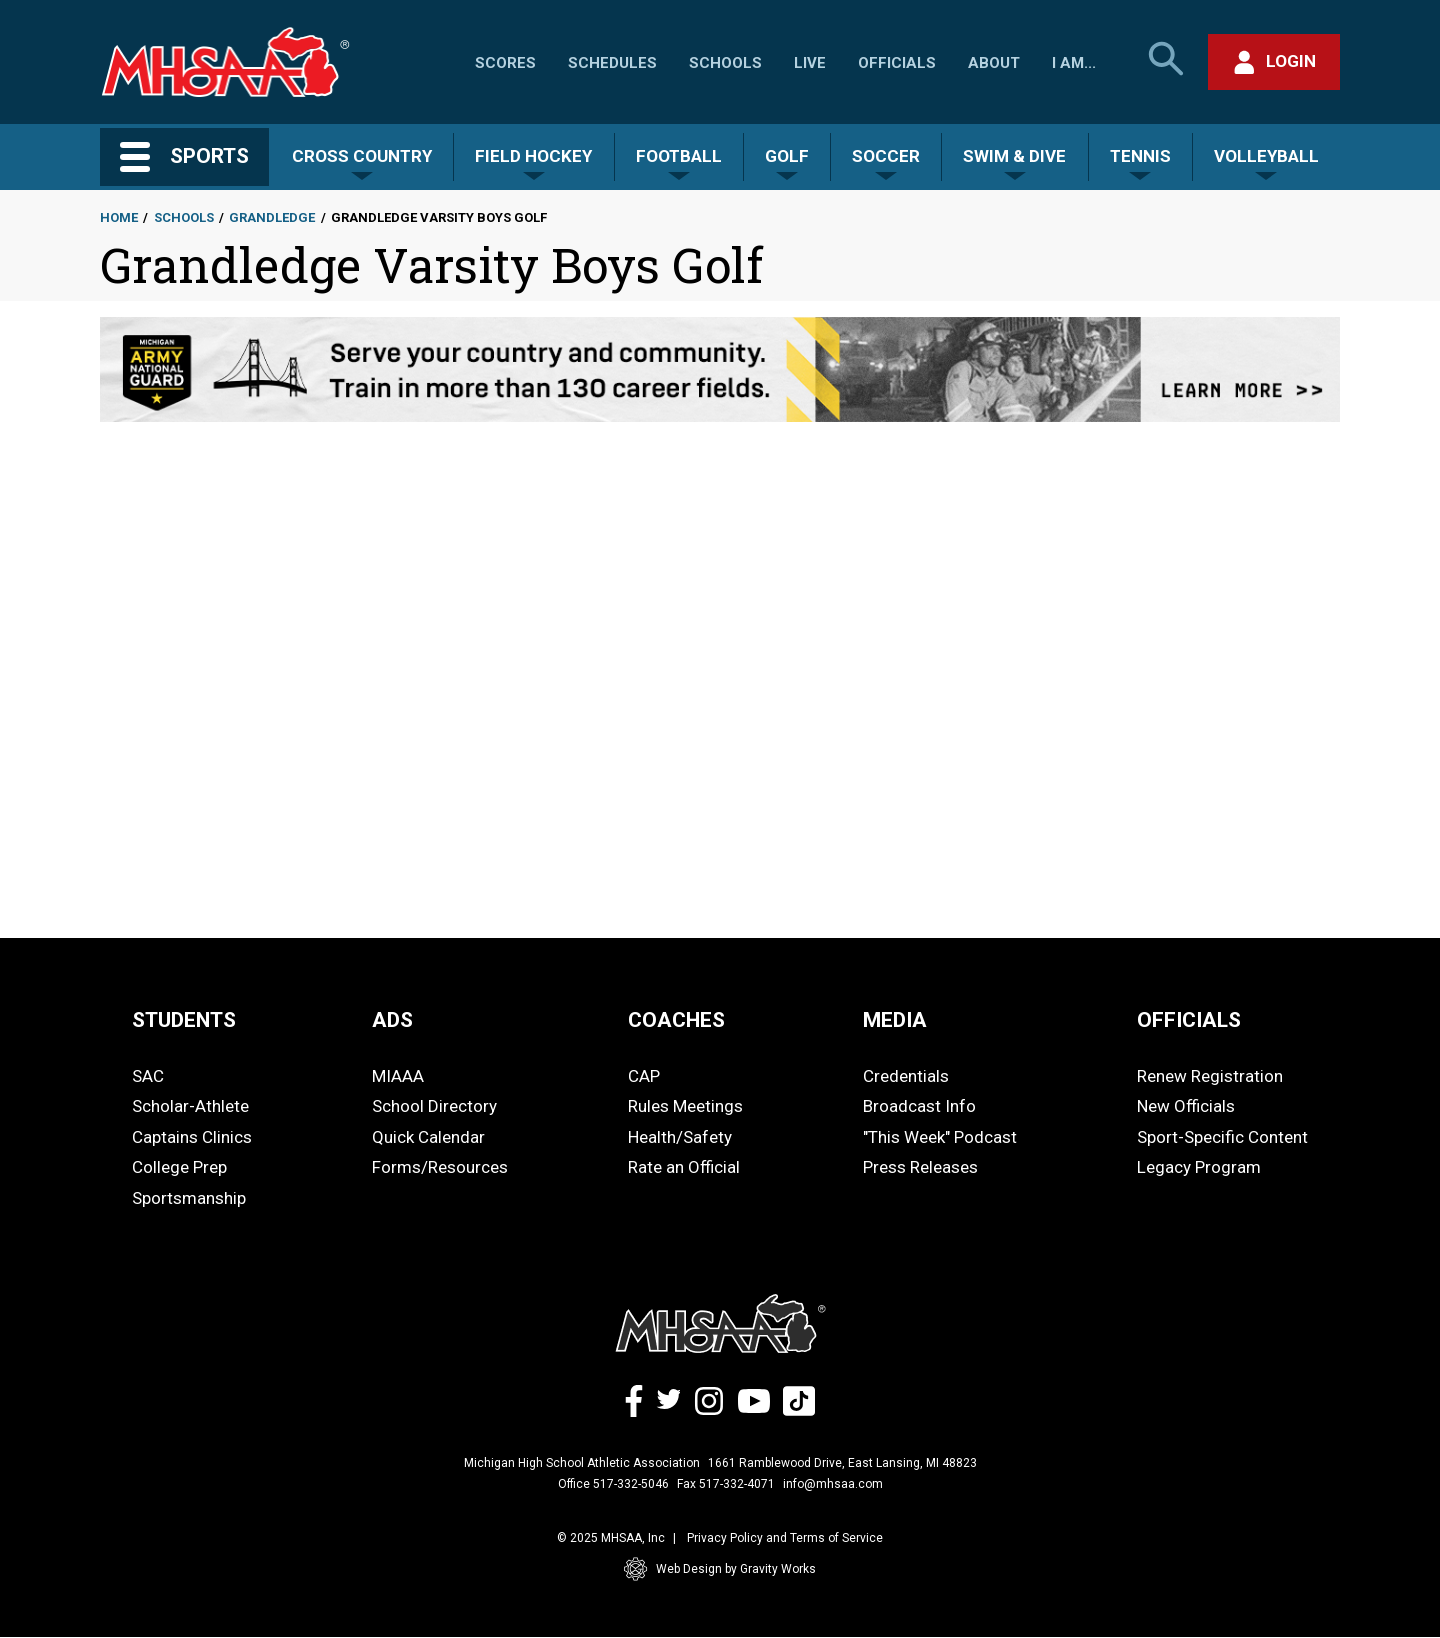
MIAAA (398, 1076)
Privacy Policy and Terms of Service (785, 1538)
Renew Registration (1210, 1076)
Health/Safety (680, 1137)
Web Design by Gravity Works (720, 1569)
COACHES (676, 1020)
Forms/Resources (440, 1167)
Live (810, 63)
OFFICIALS (1189, 1020)
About (994, 63)
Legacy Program (1199, 1167)
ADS (392, 1020)
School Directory (434, 1106)
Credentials (906, 1076)
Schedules (612, 63)
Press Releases (920, 1167)
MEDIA (895, 1020)
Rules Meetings (685, 1106)
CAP (644, 1076)
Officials (897, 63)
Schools (725, 63)
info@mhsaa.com (833, 1484)
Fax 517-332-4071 (726, 1484)
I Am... (1074, 63)
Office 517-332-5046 (613, 1484)
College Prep (179, 1167)
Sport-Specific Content (1222, 1137)
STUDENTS (184, 1020)
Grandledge (272, 217)
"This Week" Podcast (940, 1137)
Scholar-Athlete (190, 1106)
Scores (505, 63)
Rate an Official (684, 1167)
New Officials (1186, 1106)
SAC (148, 1076)
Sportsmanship (189, 1198)
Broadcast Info (919, 1106)
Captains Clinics (192, 1137)
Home (119, 217)
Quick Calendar (428, 1137)
